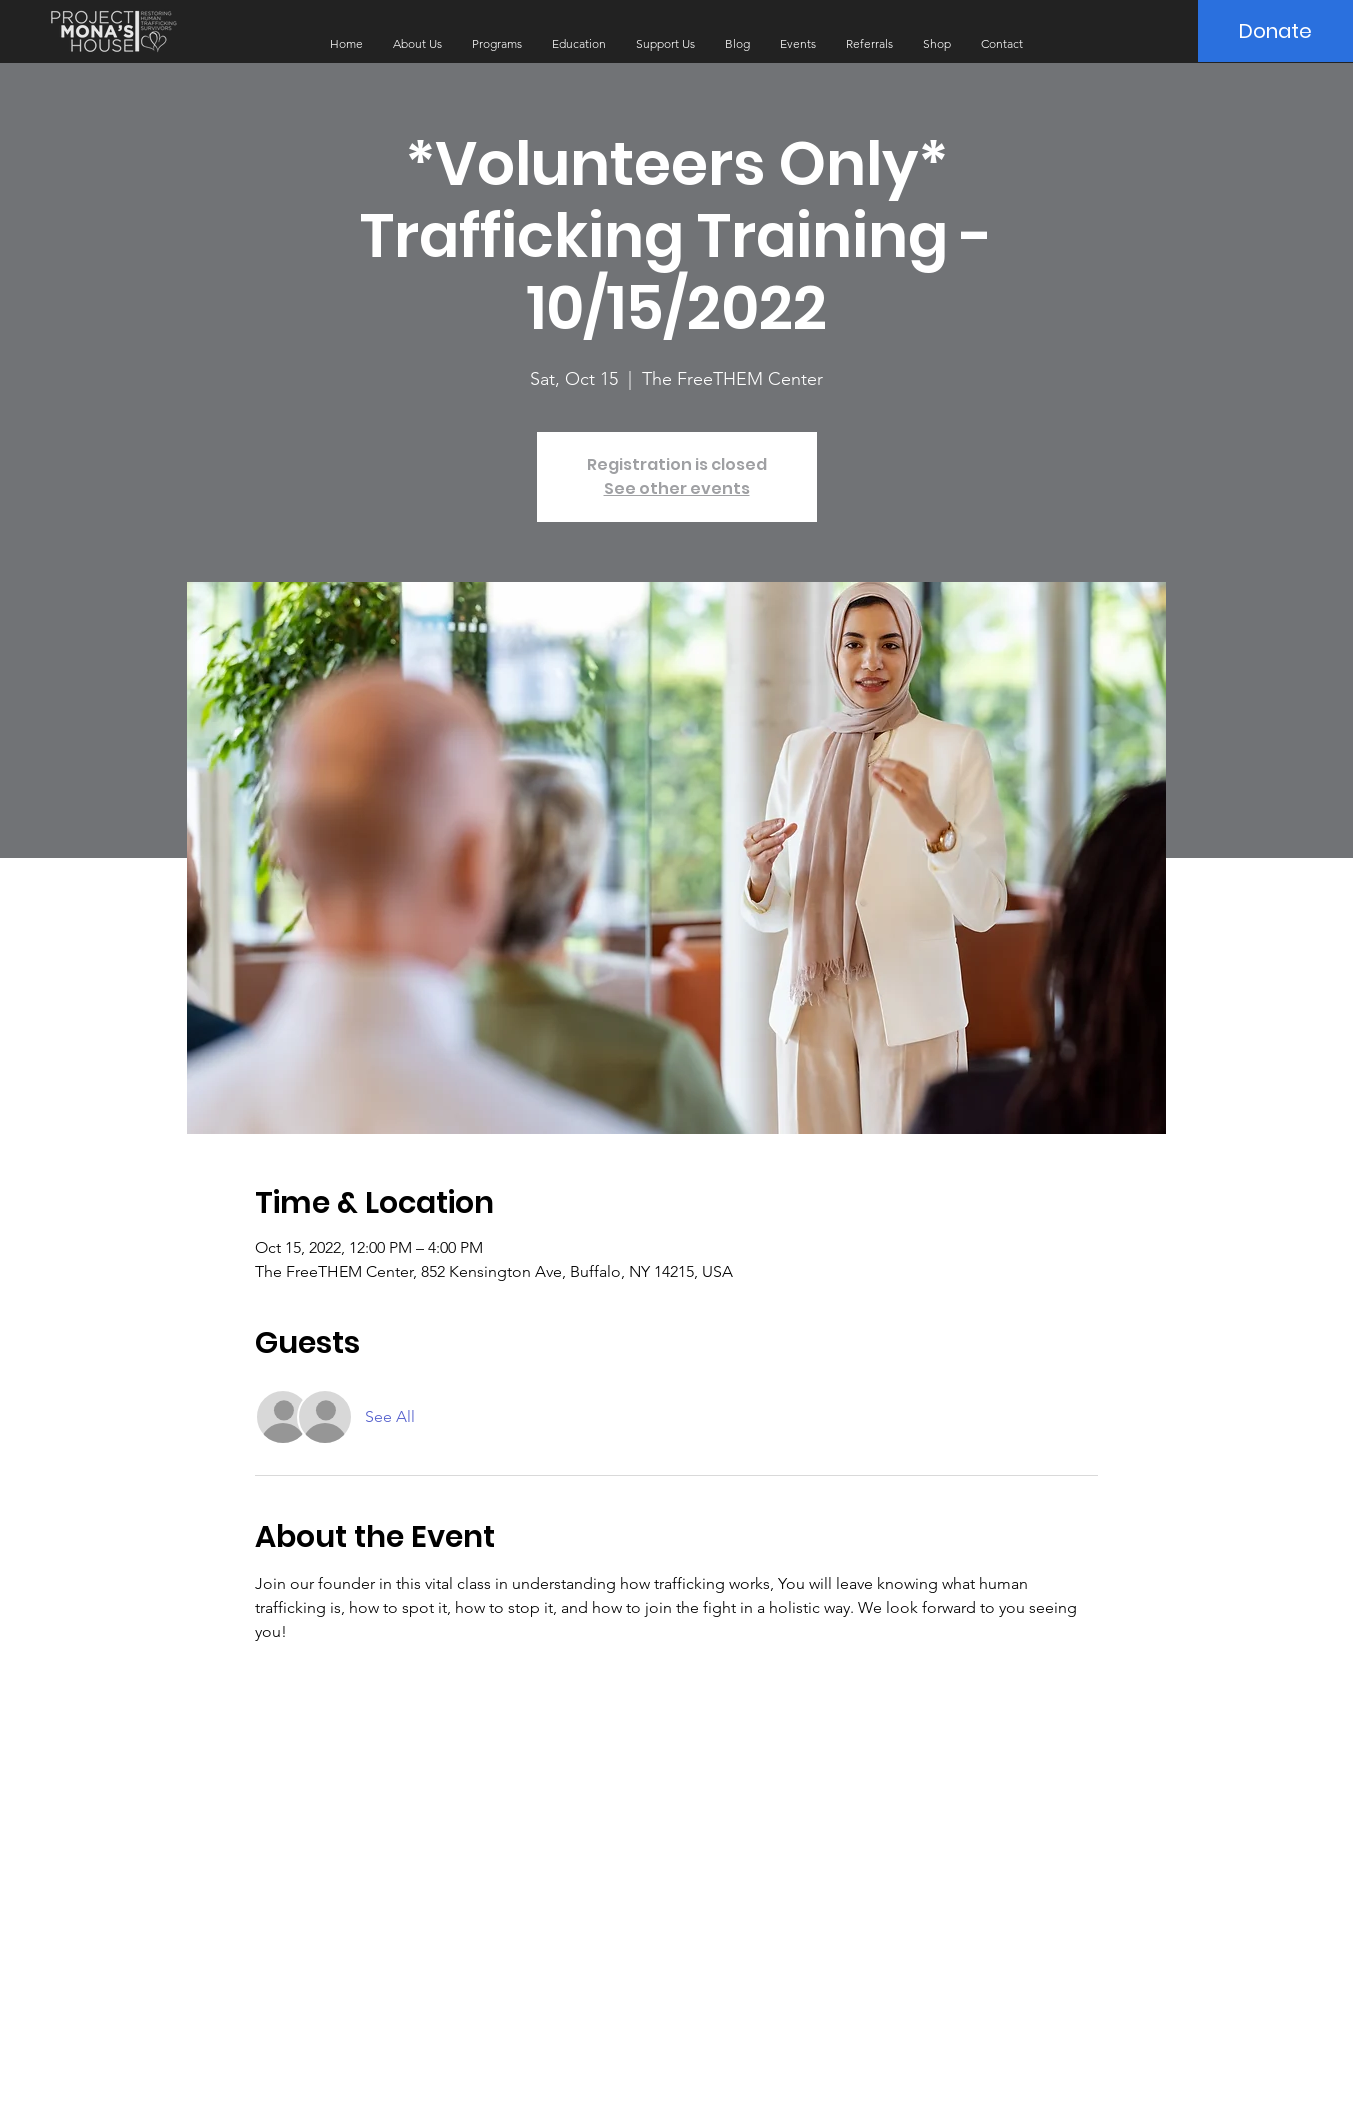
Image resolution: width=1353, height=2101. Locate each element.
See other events (677, 488)
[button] (417, 44)
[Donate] (1275, 31)
